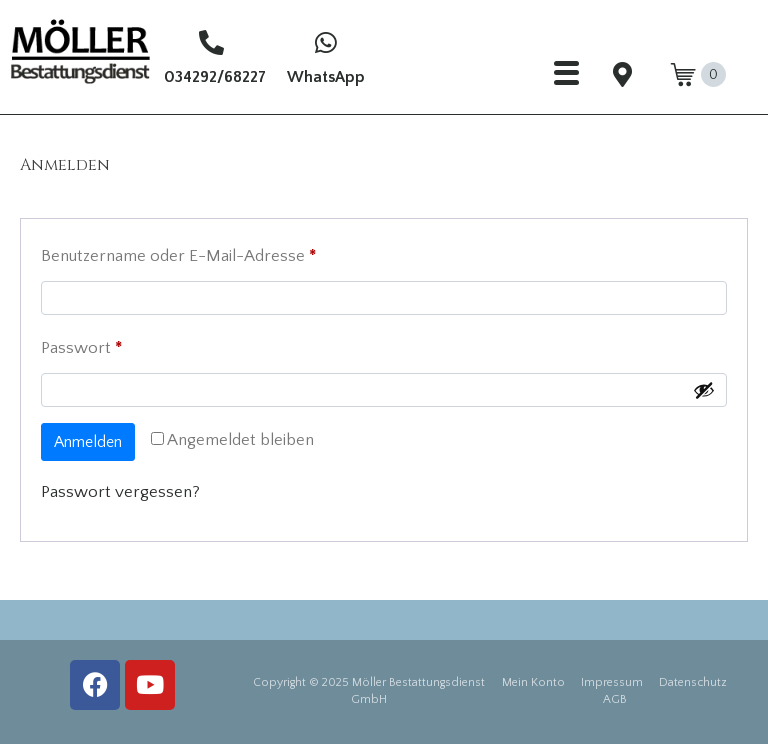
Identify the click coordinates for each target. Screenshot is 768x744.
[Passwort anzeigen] (704, 390)
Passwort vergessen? (120, 492)
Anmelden (88, 442)
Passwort (124, 344)
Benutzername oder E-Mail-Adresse (221, 252)
